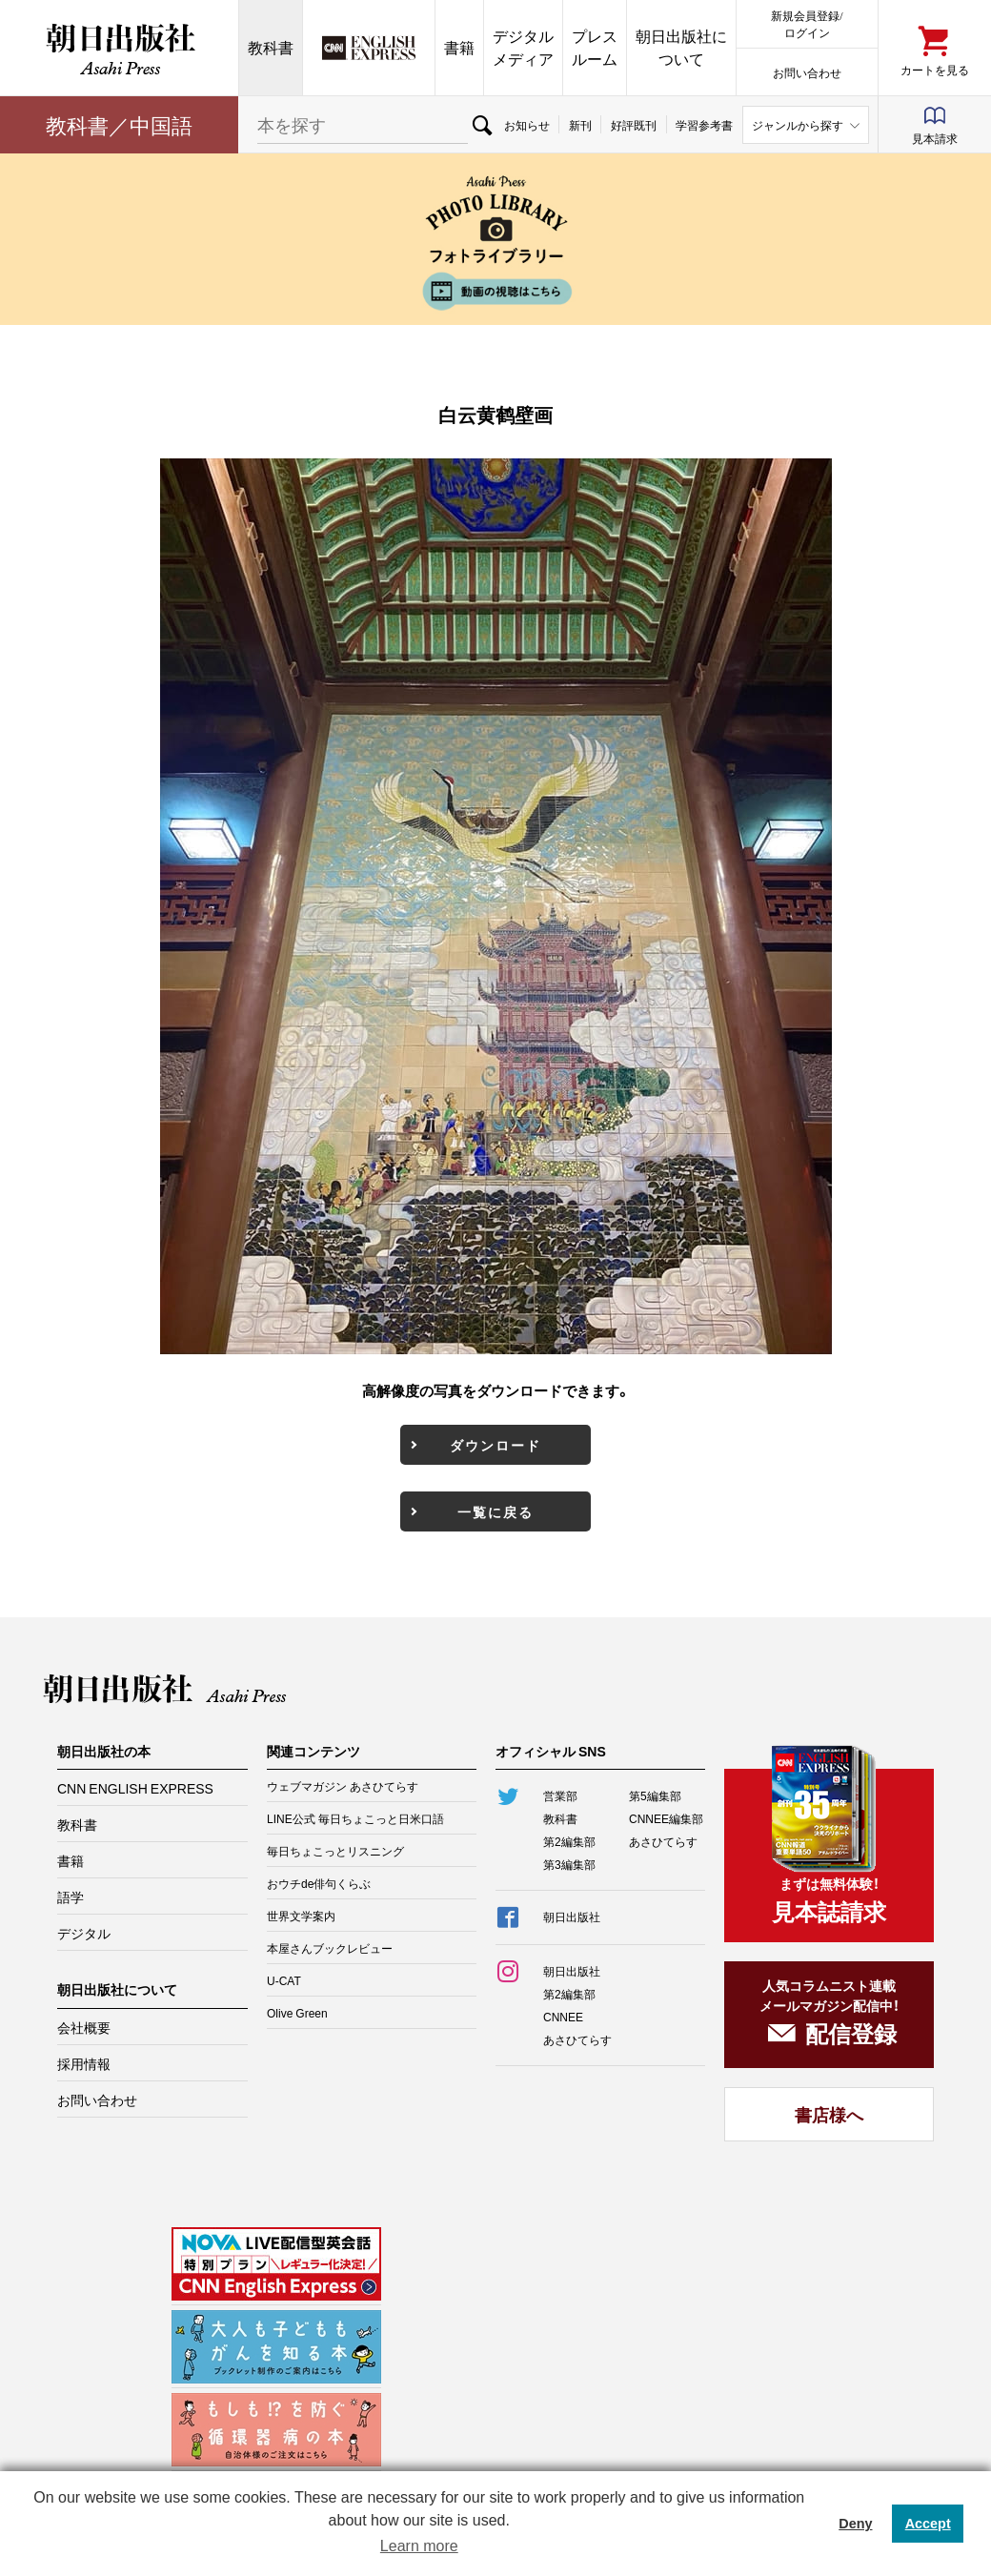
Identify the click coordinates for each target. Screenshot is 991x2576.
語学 (70, 1896)
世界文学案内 (301, 1915)
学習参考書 (704, 124)
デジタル (84, 1932)
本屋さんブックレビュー (330, 1948)
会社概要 (84, 2027)
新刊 (580, 124)
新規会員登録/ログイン (806, 23)
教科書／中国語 (119, 124)
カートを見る (934, 69)
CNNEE (563, 2016)
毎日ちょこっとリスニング (335, 1850)
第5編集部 (655, 1795)
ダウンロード (495, 1444)
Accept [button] (928, 2523)
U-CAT (284, 1980)
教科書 (270, 47)
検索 (481, 125)
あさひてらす (663, 1841)
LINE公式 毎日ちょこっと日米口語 (355, 1818)
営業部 (560, 1795)
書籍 (459, 47)
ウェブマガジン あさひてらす (342, 1786)
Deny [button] (855, 2523)
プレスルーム (594, 47)
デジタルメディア (523, 47)
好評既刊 (634, 124)
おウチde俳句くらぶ (319, 1883)
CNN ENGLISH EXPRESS (135, 1787)
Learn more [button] (419, 2546)
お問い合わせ (807, 72)
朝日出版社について (681, 47)
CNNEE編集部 (666, 1818)
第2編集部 (569, 1841)
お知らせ (527, 124)
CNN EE (369, 47)
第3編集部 (569, 1864)
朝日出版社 (119, 47)
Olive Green (297, 2012)
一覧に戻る (495, 1511)
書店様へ (829, 2114)
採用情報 (84, 2063)
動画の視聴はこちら (495, 291)
